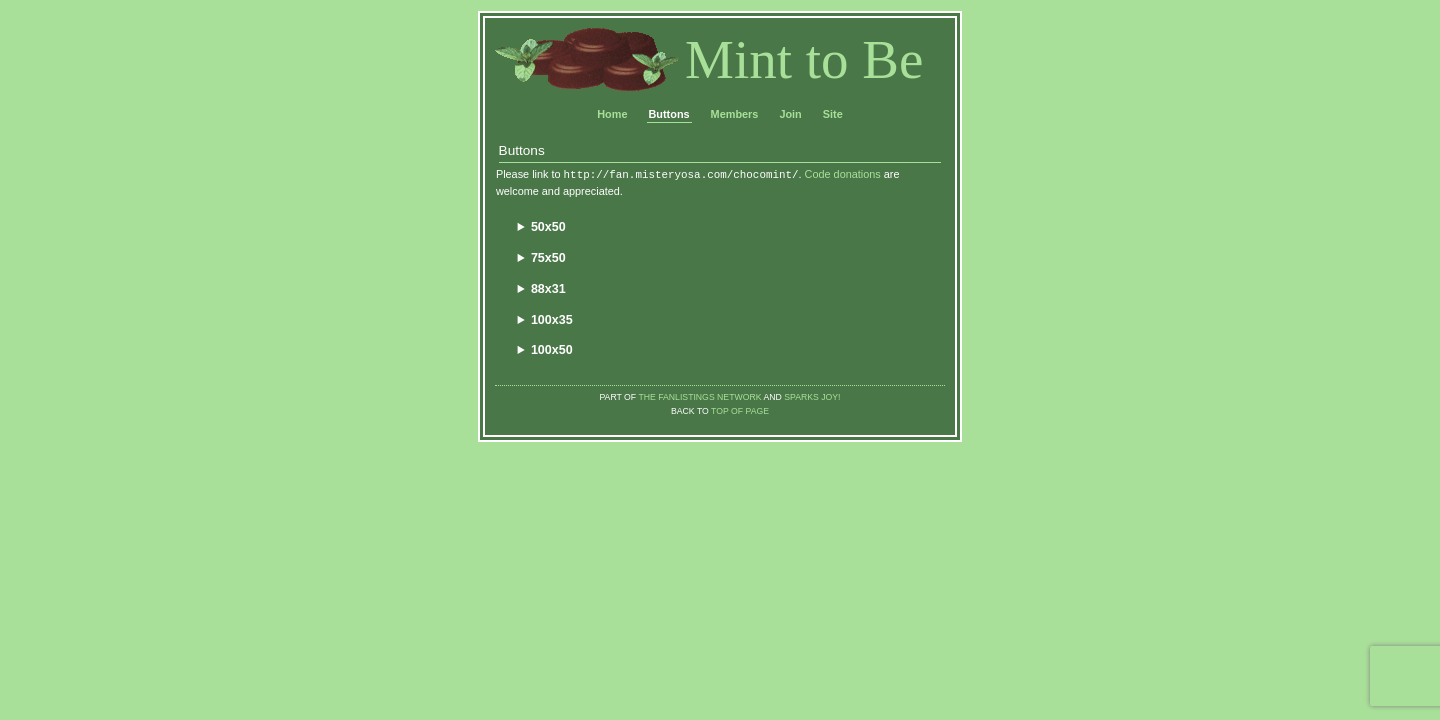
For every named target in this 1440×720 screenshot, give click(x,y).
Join (790, 114)
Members (735, 114)
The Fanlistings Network (699, 397)
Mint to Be (804, 59)
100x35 (552, 320)
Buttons (669, 114)
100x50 (552, 350)
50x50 (548, 227)
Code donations (843, 174)
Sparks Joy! (812, 397)
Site (833, 114)
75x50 (548, 258)
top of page (740, 411)
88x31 (548, 289)
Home (612, 114)
